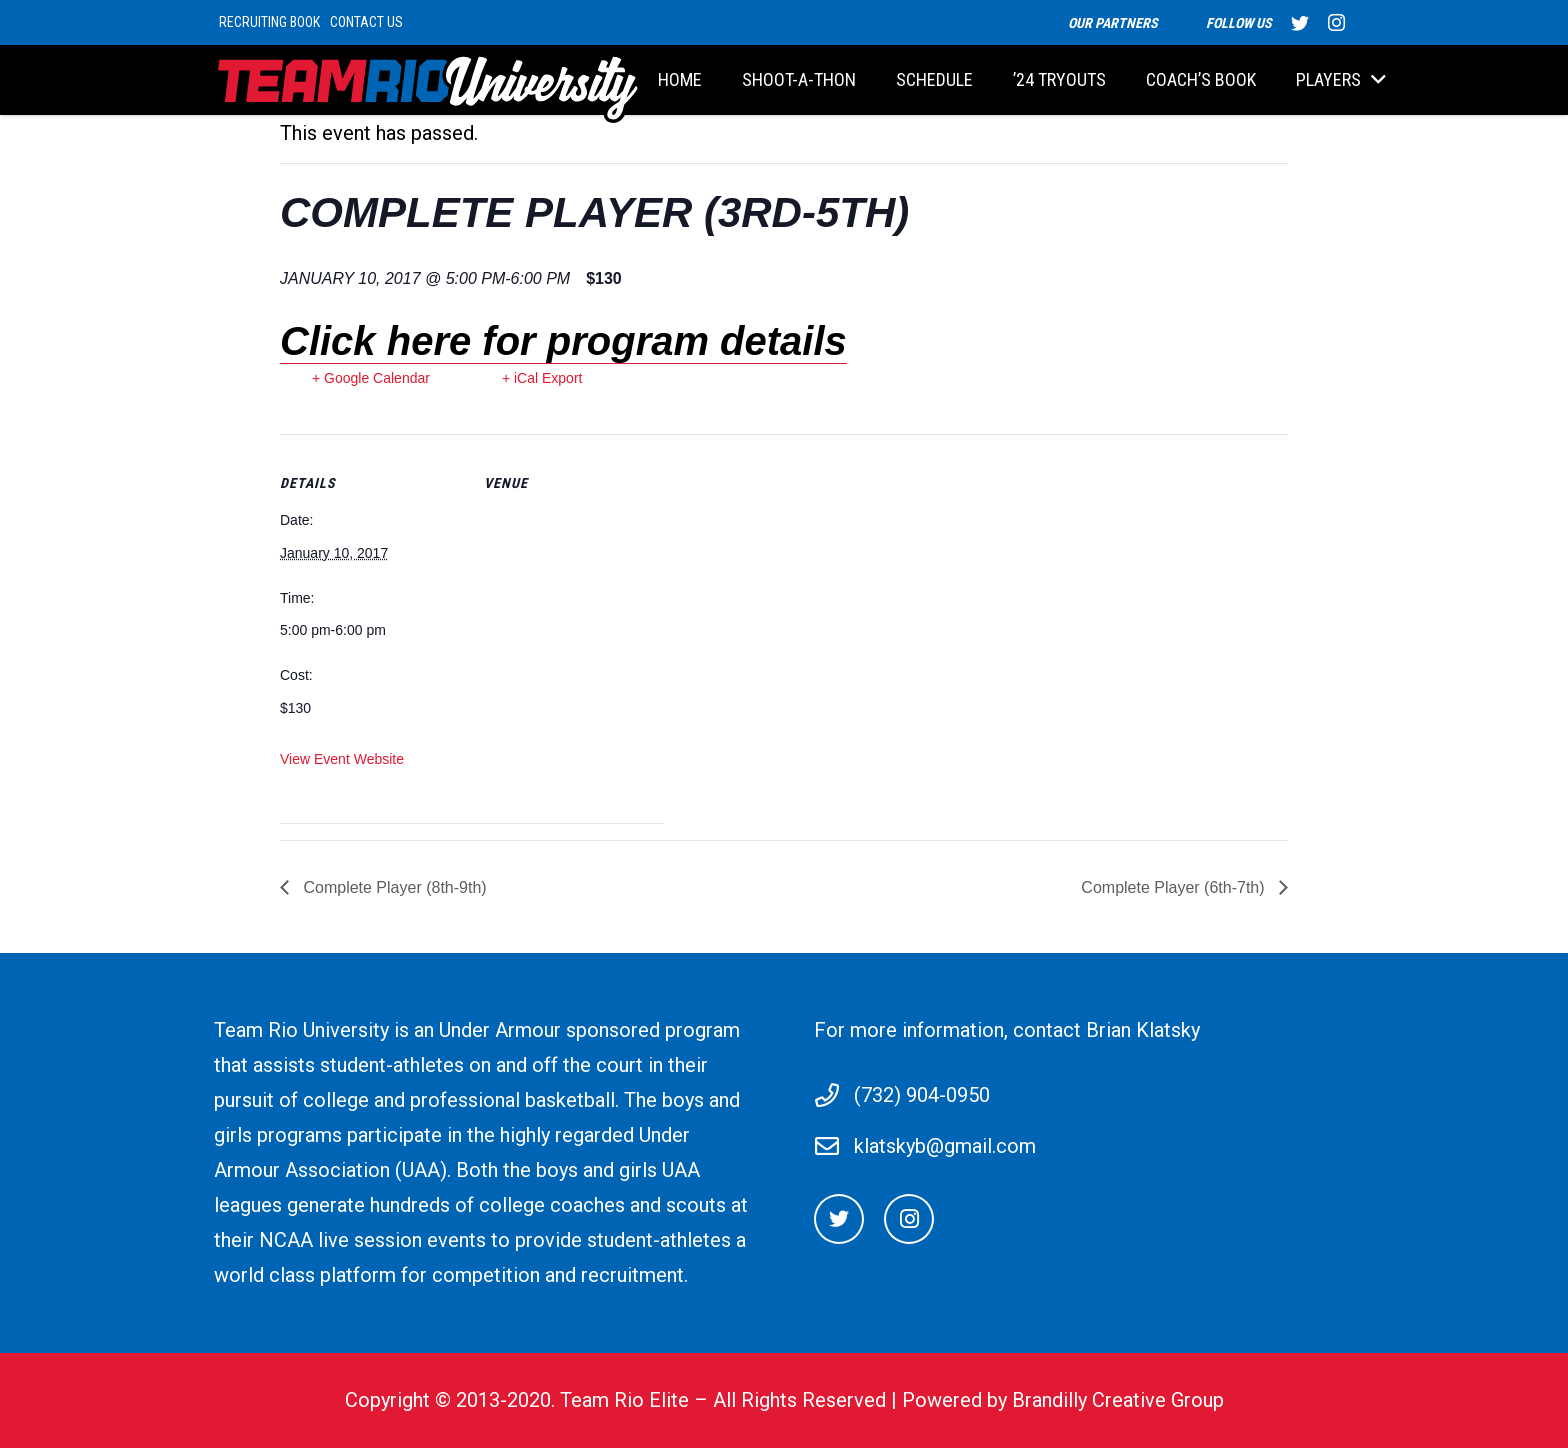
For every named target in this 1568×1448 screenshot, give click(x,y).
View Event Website (342, 759)
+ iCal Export (542, 378)
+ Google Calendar (371, 378)
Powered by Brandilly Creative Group (1063, 1400)
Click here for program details (563, 341)
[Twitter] (839, 1219)
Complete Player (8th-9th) (393, 887)
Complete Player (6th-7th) (1175, 887)
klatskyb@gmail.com (945, 1146)
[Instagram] (909, 1219)
